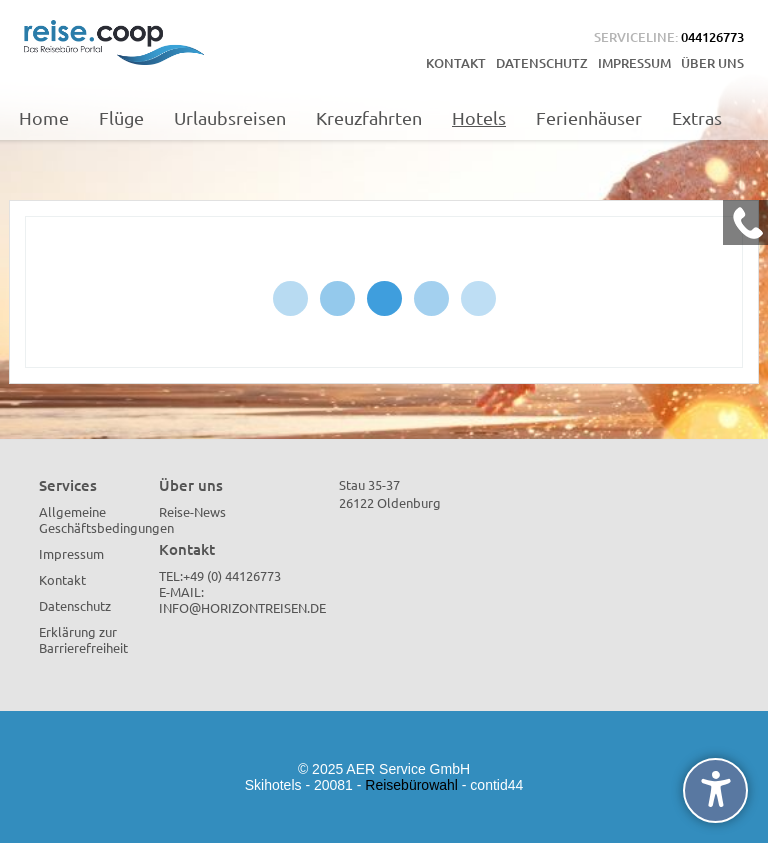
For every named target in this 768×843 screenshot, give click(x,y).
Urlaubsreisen (230, 117)
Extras (697, 117)
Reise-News (192, 511)
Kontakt (456, 63)
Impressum (634, 63)
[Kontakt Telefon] (745, 222)
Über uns (712, 63)
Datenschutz (542, 63)
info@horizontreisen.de (242, 607)
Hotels (479, 117)
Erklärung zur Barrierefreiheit (83, 639)
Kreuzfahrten (369, 117)
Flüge (121, 117)
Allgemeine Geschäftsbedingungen (106, 519)
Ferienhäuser (589, 117)
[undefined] (715, 790)
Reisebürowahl (411, 785)
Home (44, 117)
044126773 (712, 37)
